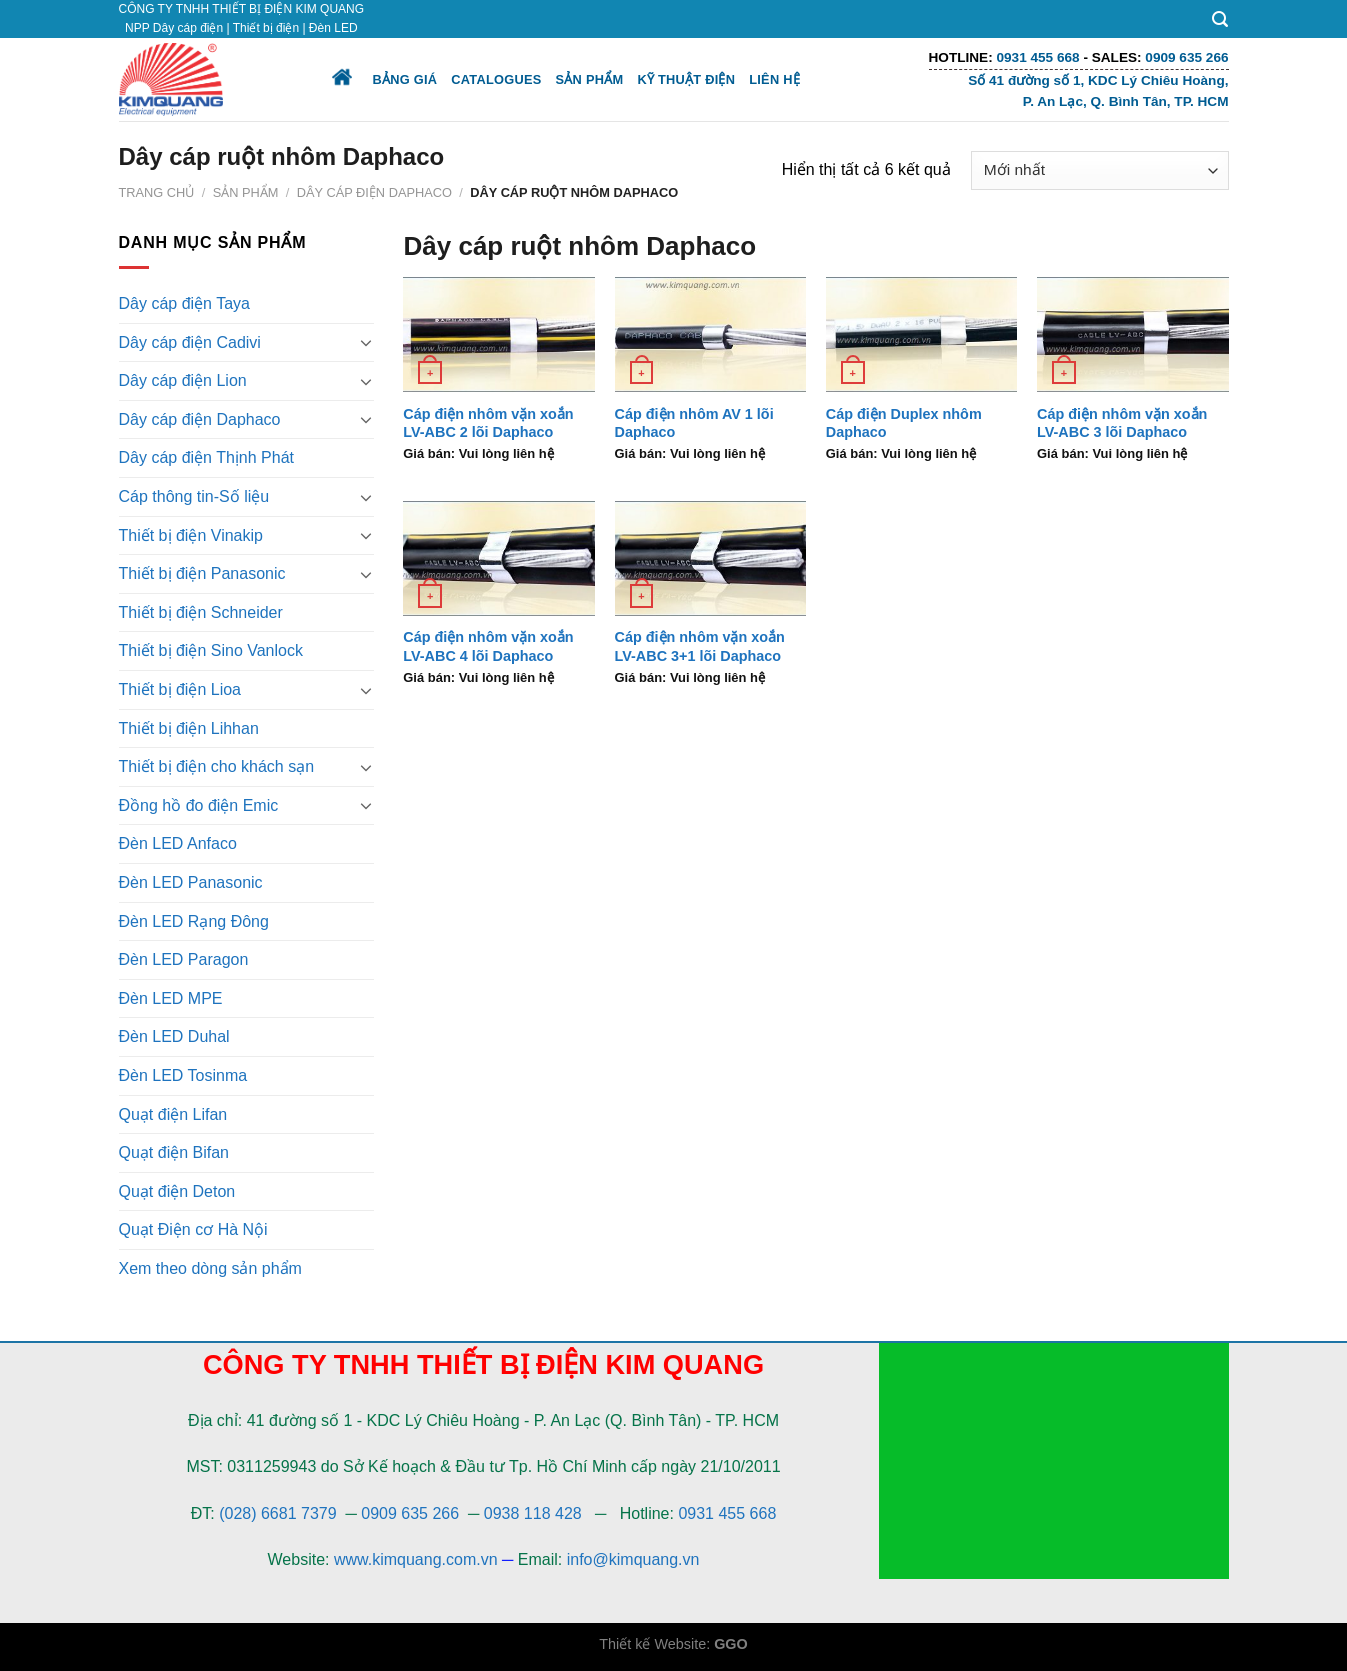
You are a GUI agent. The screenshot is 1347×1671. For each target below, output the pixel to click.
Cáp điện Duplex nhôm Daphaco (904, 423)
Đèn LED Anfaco (178, 843)
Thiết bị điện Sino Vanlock (211, 650)
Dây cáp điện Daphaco (374, 192)
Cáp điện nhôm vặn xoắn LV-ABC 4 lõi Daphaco (488, 646)
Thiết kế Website (652, 1644)
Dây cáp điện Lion (183, 380)
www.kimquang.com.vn (416, 1559)
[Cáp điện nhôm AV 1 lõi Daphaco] (711, 334)
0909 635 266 (410, 1513)
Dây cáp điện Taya (184, 303)
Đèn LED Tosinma (183, 1075)
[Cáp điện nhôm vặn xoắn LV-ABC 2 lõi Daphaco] (499, 334)
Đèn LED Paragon (184, 959)
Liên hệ (774, 79)
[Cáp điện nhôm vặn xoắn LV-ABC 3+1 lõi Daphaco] (711, 558)
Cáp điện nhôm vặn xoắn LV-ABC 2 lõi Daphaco (488, 423)
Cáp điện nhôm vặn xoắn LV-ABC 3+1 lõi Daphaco (700, 646)
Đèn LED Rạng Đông (194, 921)
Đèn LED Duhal (174, 1036)
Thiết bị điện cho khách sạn (217, 766)
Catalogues (496, 79)
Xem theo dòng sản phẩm (210, 1268)
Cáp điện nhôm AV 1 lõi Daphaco (694, 423)
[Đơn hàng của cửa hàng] (1099, 170)
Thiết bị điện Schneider (201, 612)
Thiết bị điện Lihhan (189, 728)
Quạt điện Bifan (174, 1152)
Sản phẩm (590, 79)
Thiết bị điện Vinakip (191, 535)
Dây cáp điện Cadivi (190, 342)
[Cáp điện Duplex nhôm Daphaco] (922, 334)
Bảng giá (405, 79)
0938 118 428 (533, 1513)
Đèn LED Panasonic (191, 882)
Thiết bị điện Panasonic (202, 573)
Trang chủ (157, 192)
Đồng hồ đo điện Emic (199, 805)
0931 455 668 (727, 1513)
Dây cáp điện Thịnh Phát (206, 457)
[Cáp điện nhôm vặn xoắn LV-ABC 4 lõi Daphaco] (499, 558)
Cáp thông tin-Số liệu (194, 496)
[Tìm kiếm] (1220, 19)
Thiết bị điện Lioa (180, 689)
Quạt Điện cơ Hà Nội (193, 1229)
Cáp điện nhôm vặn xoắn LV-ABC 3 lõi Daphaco (1122, 423)
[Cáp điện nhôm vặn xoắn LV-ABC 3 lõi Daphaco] (1133, 334)
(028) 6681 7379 (280, 1513)
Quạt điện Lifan (173, 1114)
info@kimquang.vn (633, 1559)
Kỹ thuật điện (686, 79)
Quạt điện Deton (177, 1191)
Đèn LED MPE (171, 998)
